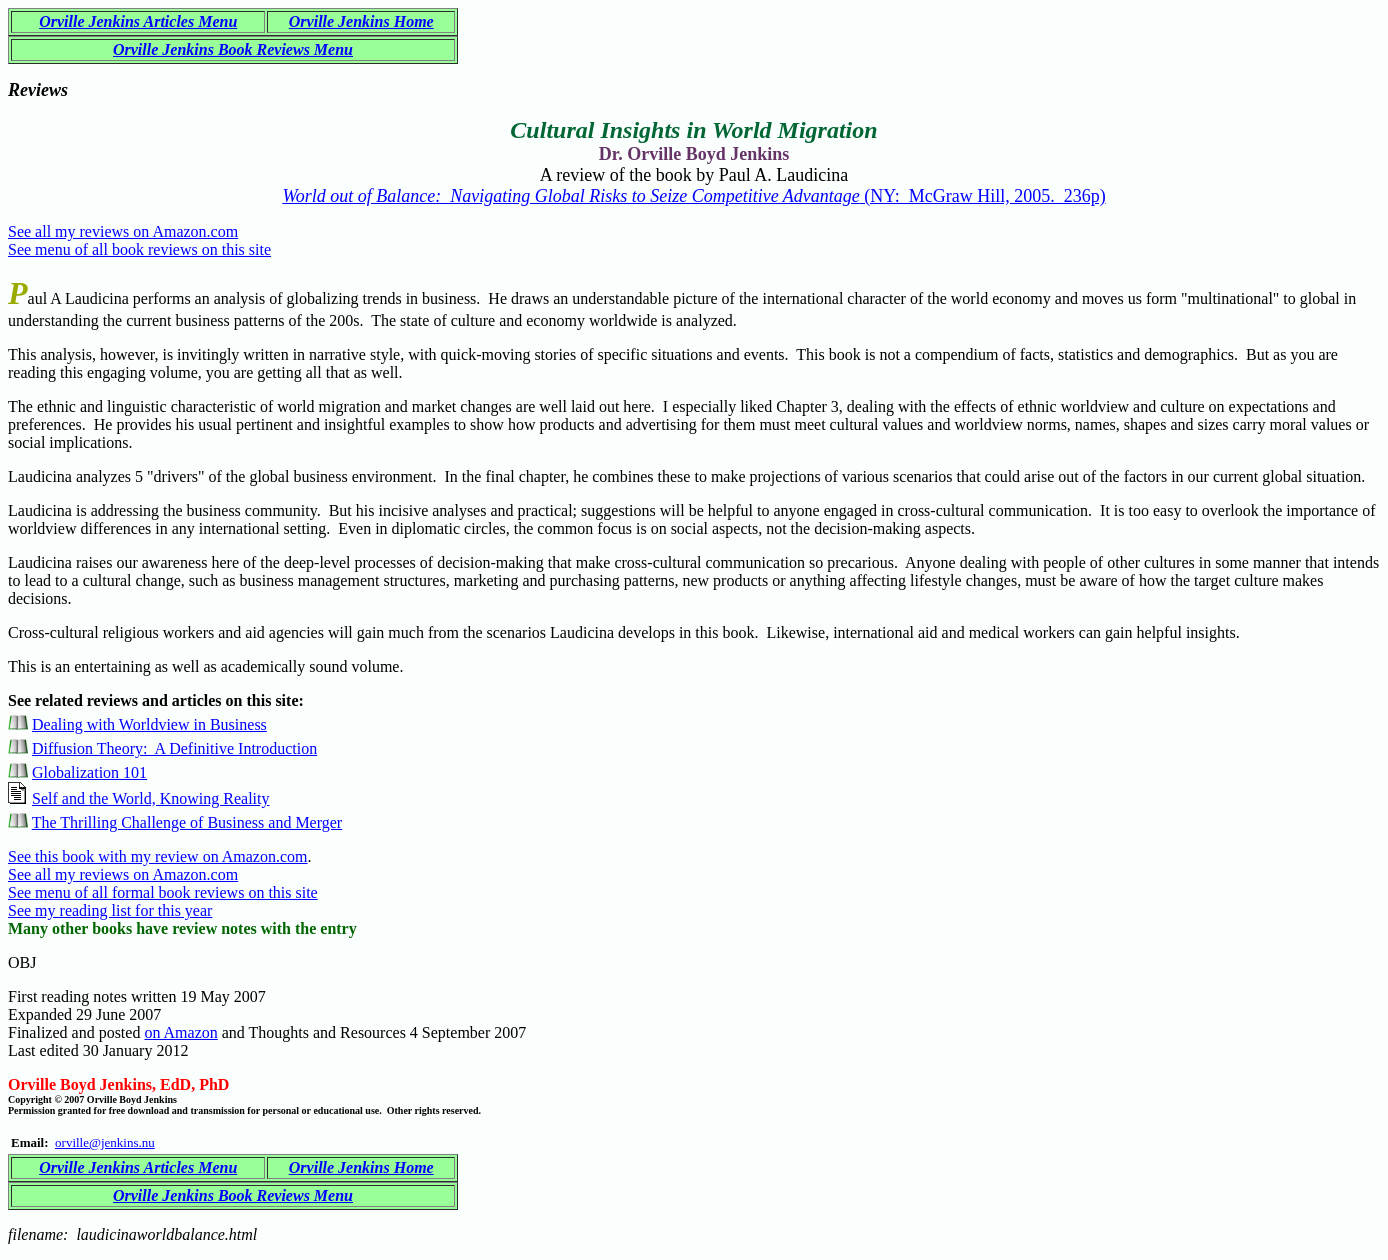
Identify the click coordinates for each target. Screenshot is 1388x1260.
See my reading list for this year (110, 910)
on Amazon (180, 1032)
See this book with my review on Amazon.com (158, 856)
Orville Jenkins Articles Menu (138, 21)
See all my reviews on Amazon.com (123, 231)
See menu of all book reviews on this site (139, 249)
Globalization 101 (89, 772)
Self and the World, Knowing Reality (151, 798)
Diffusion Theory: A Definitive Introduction (174, 748)
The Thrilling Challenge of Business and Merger (187, 822)
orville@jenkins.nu (105, 1142)
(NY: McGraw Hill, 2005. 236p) (693, 196)
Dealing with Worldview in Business (149, 724)
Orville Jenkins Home (361, 21)
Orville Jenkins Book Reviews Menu (233, 49)
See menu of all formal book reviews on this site (163, 892)
